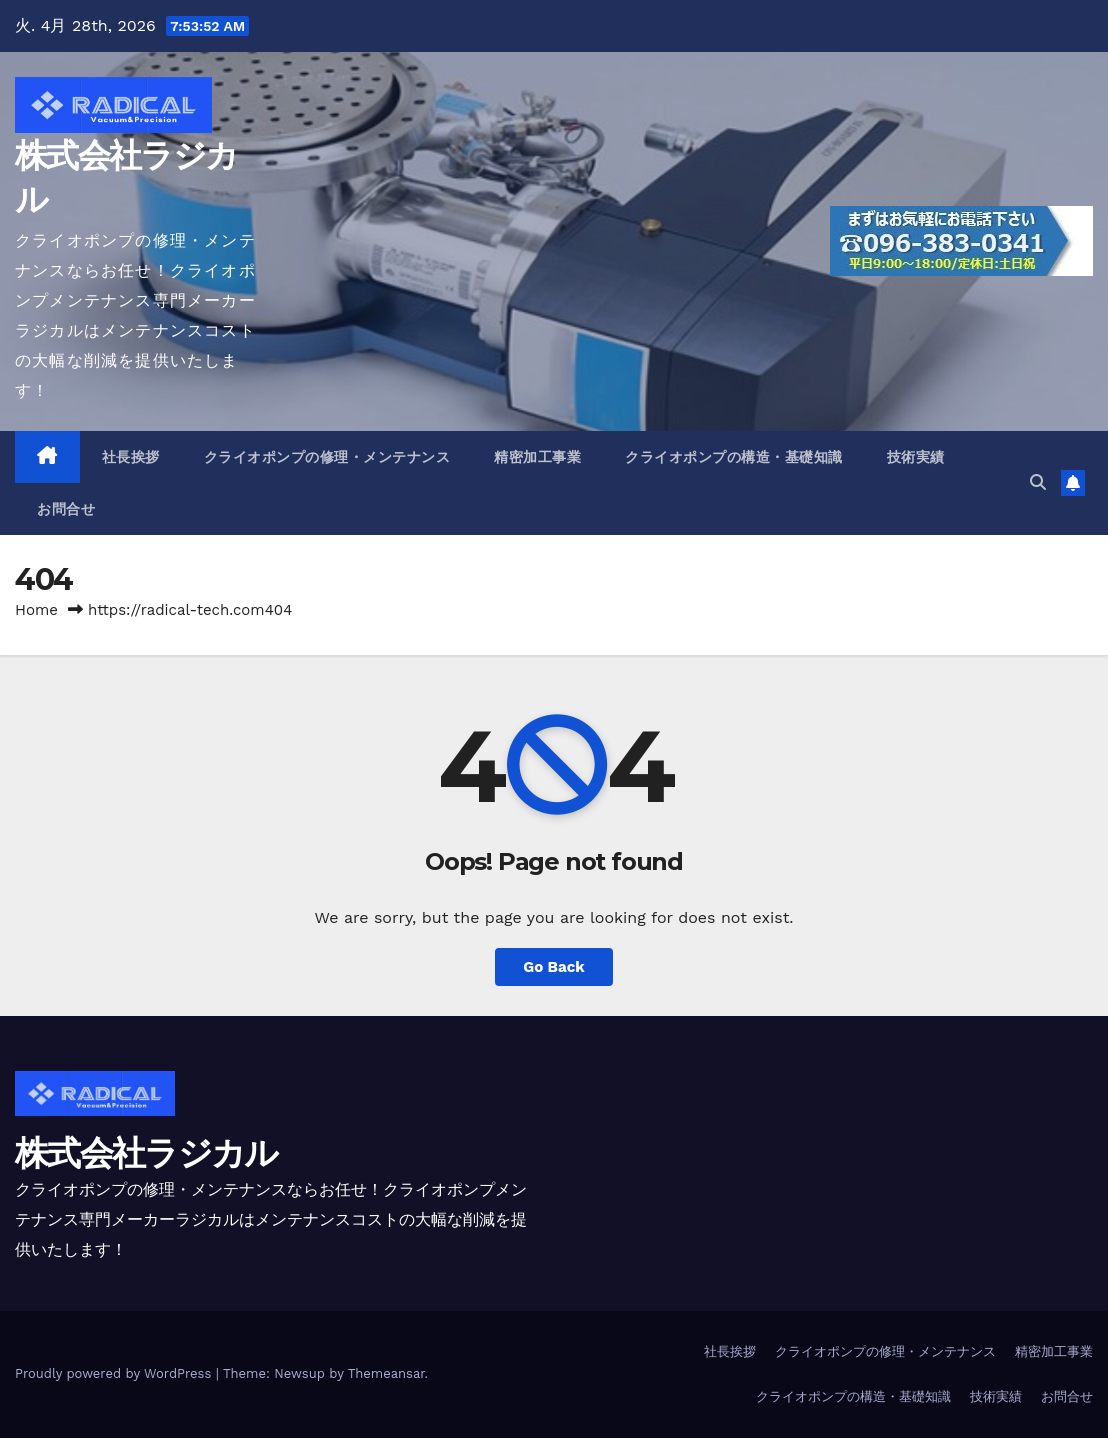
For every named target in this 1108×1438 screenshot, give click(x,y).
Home (36, 610)
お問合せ (66, 509)
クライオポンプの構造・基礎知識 (734, 457)
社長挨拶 (131, 457)
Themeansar (386, 1373)
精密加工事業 (537, 457)
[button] (1038, 482)
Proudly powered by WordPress (115, 1373)
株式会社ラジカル (146, 1153)
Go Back (554, 967)
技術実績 (916, 457)
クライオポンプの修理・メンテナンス (327, 457)
